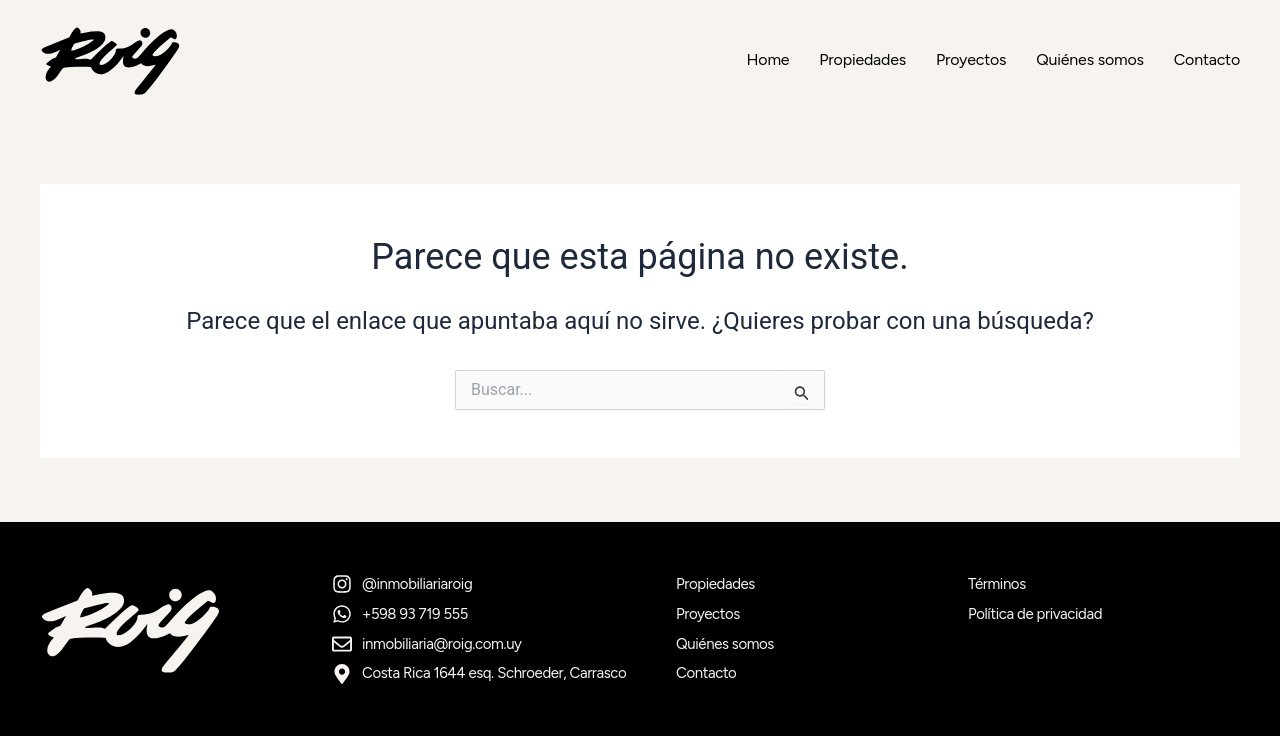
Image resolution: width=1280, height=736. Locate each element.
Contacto (1207, 60)
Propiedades (862, 60)
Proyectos (971, 60)
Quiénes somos (1089, 60)
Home (767, 60)
